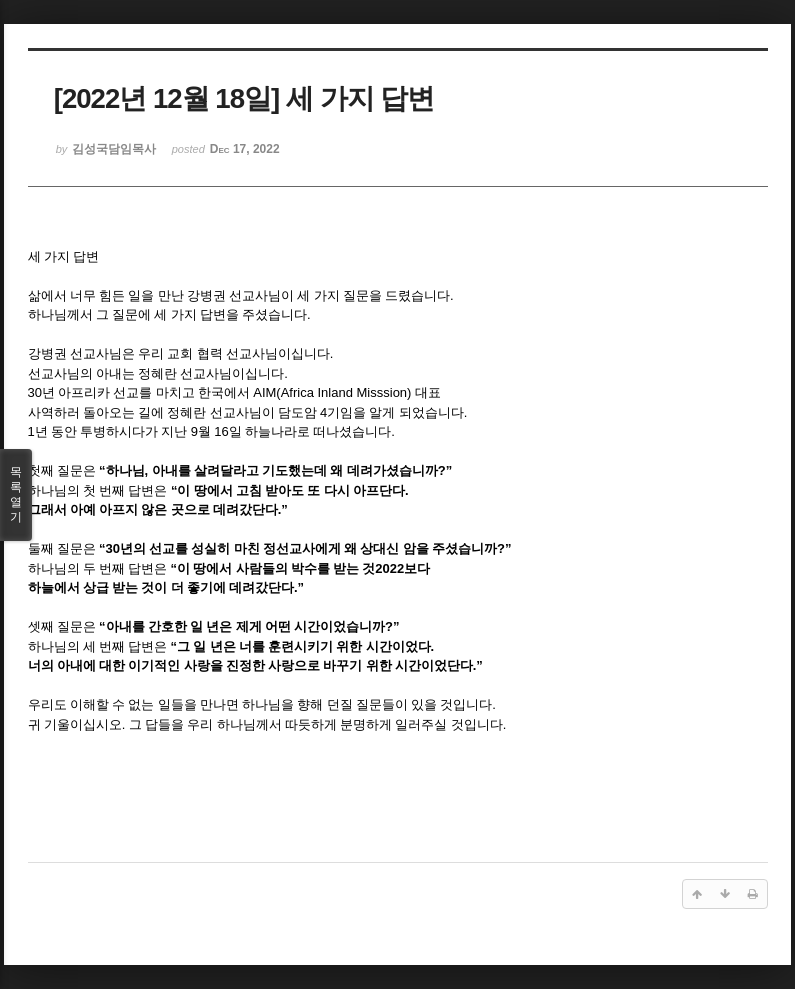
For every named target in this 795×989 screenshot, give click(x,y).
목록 (16, 495)
